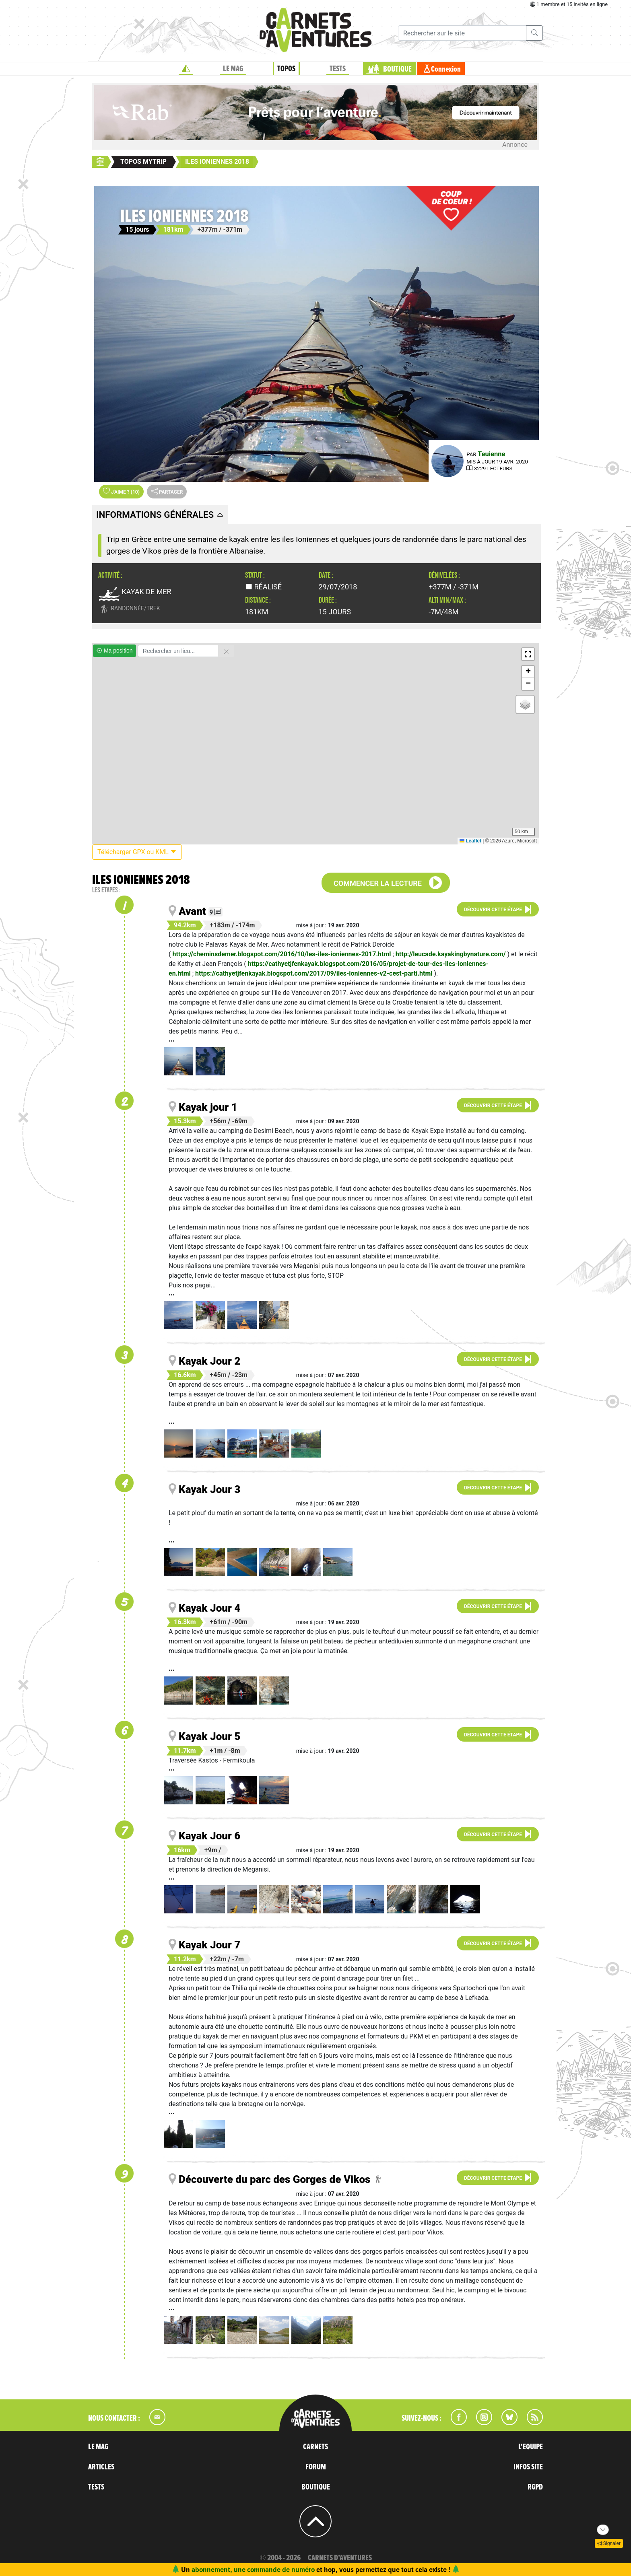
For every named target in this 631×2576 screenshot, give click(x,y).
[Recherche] (462, 33)
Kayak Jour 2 (209, 1361)
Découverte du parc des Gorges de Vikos (274, 2179)
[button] (528, 654)
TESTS (338, 69)
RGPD (535, 2487)
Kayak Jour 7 (209, 1945)
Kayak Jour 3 (209, 1489)
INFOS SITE (528, 2467)
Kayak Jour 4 (209, 1608)
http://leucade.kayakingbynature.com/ (451, 954)
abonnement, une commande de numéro (253, 2569)
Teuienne (491, 454)
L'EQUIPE (530, 2447)
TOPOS (286, 69)
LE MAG (233, 69)
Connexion (446, 69)
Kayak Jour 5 (209, 1736)
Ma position (114, 650)
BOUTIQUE (397, 69)
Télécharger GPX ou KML (137, 852)
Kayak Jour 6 (209, 1836)
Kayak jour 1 (208, 1107)
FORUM (315, 2467)
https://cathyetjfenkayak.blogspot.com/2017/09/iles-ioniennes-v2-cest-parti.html (314, 973)
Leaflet (470, 841)
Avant (192, 911)
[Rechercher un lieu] (178, 651)
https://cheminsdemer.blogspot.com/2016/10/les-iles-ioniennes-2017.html (281, 954)
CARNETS (315, 2447)
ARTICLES (101, 2467)
